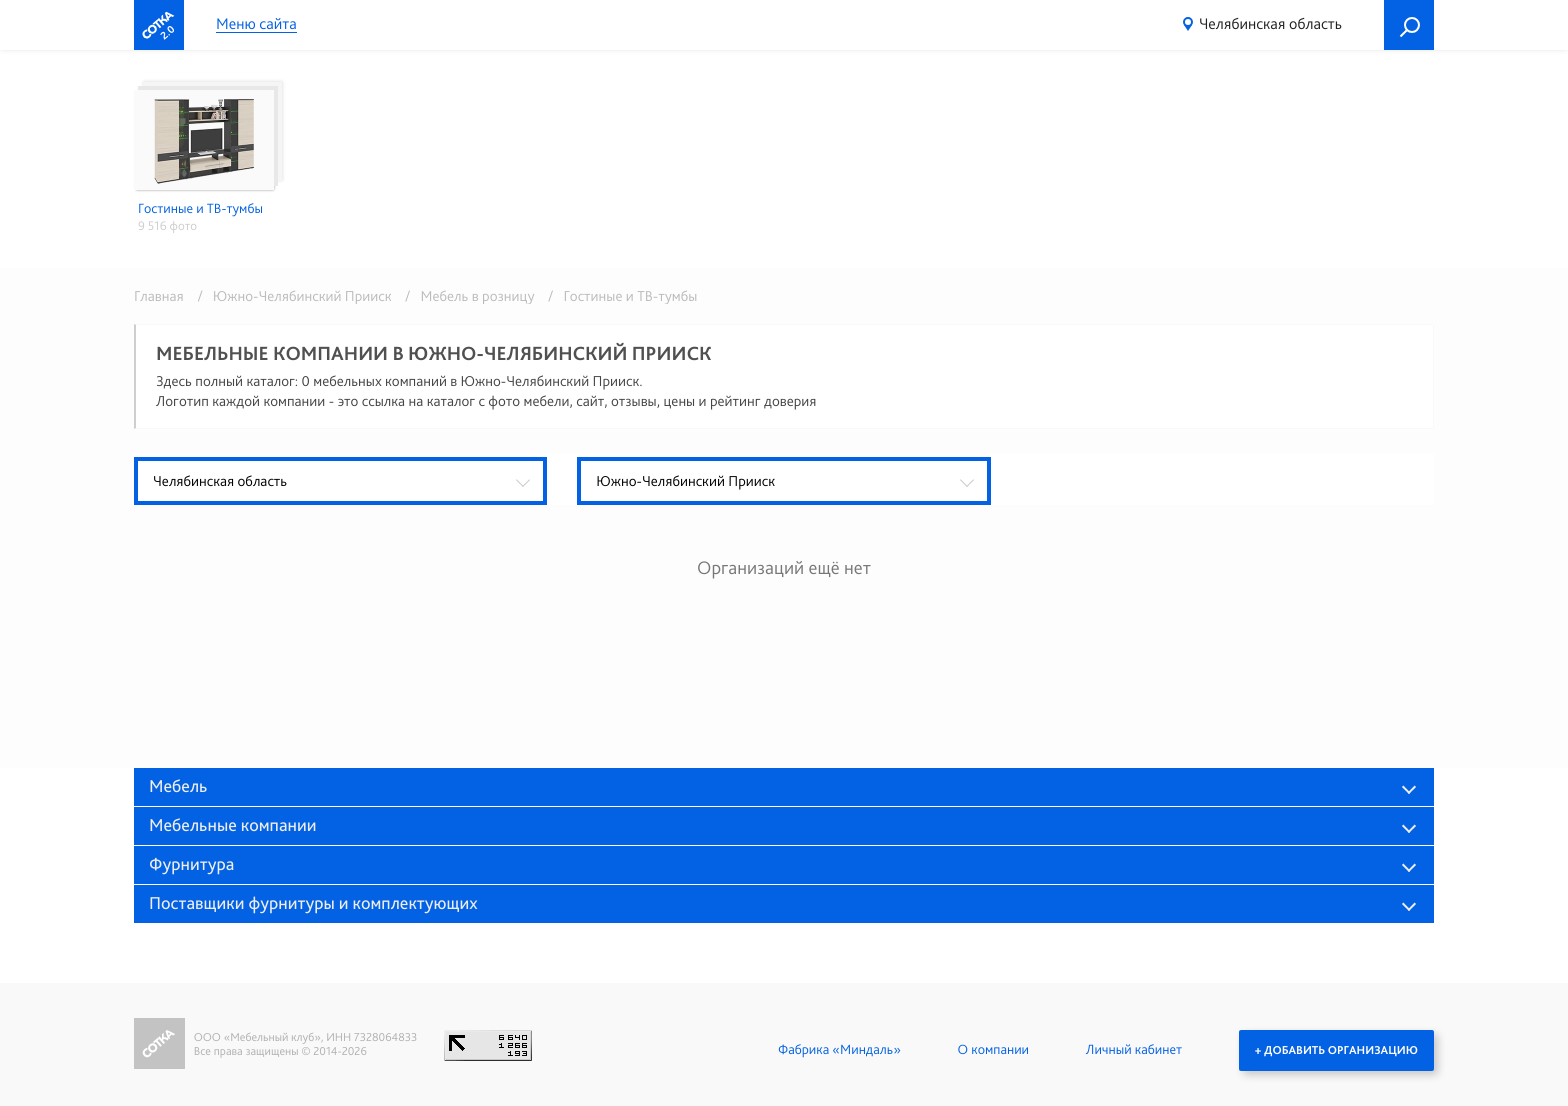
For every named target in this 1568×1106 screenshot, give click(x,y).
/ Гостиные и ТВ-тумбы (617, 296)
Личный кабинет (1134, 1050)
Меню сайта (256, 24)
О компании (993, 1050)
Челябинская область (1270, 23)
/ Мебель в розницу (466, 296)
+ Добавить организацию (1336, 1050)
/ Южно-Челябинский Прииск (291, 296)
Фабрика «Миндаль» (839, 1050)
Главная (159, 296)
